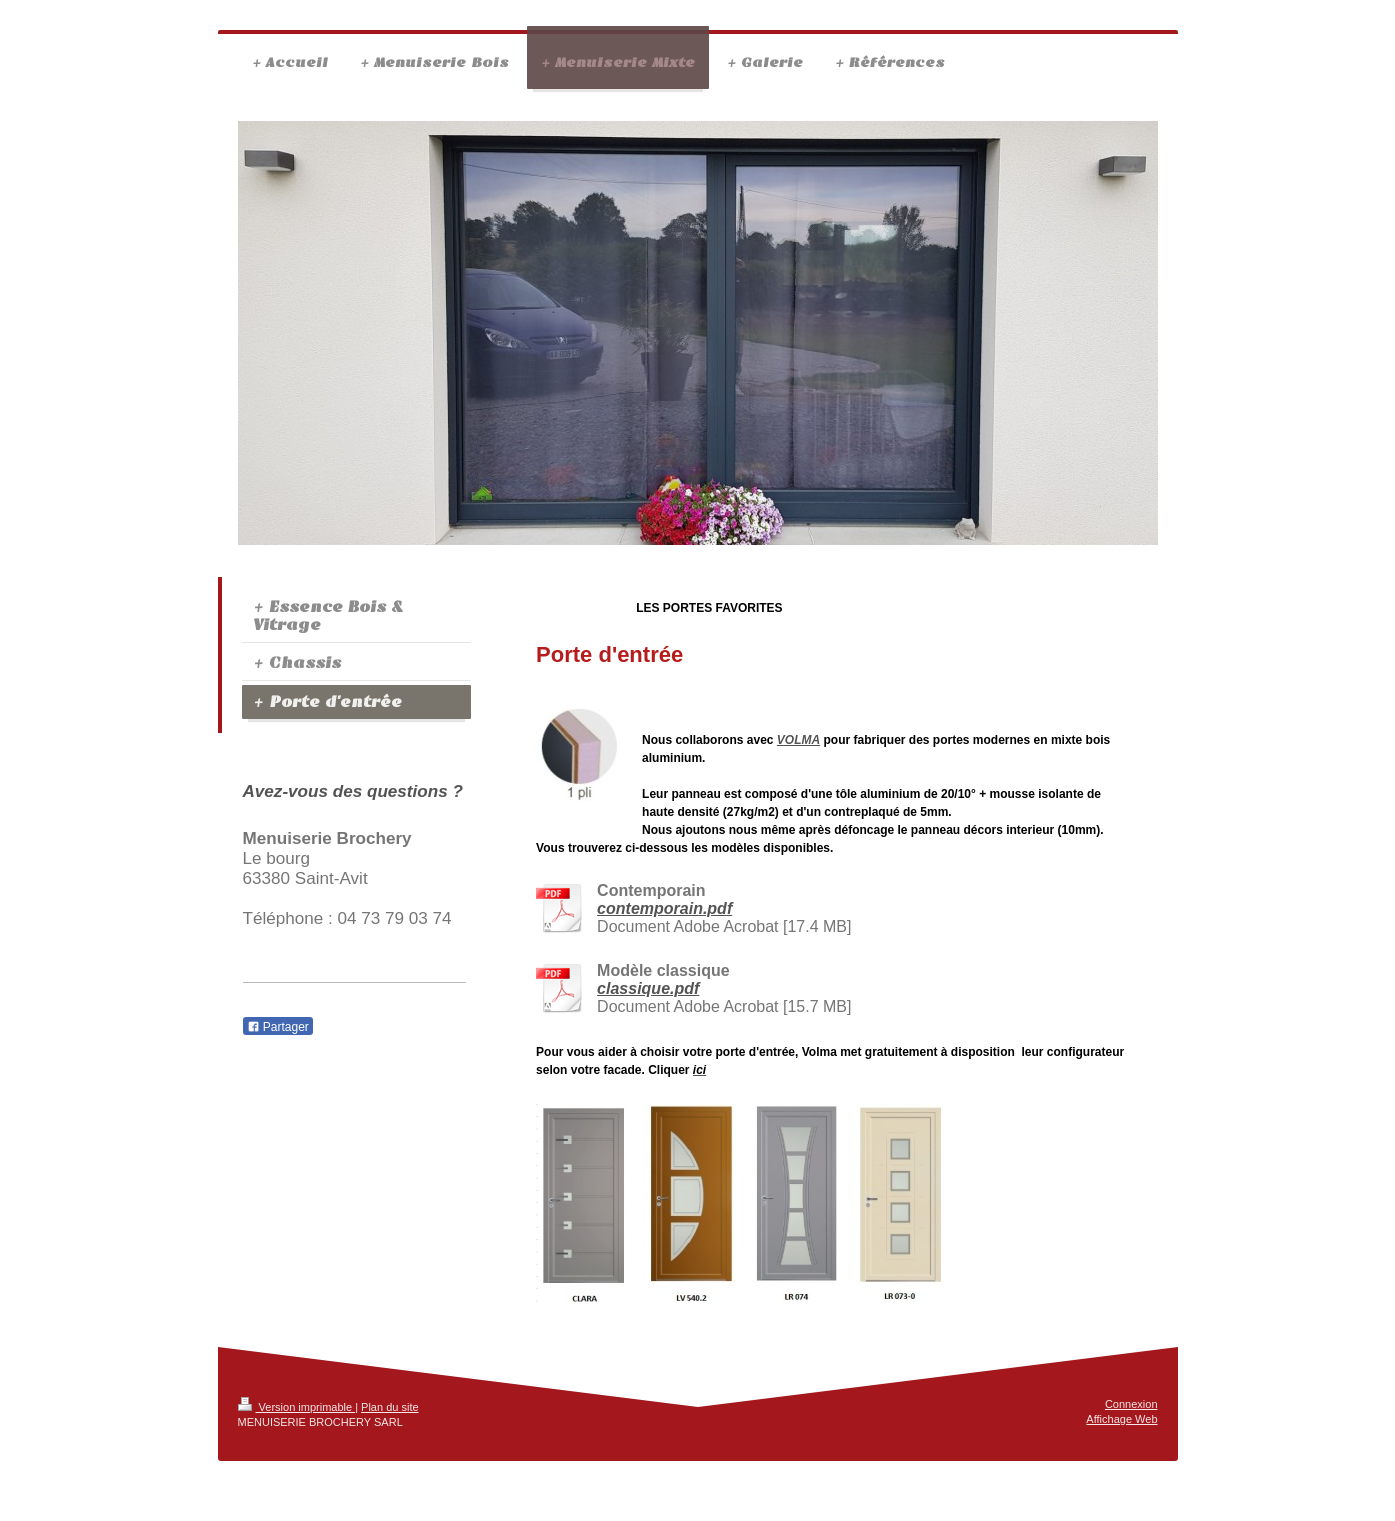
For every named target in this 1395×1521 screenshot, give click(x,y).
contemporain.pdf (664, 908)
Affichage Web (1121, 1419)
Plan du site (389, 1407)
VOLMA (798, 740)
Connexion (1131, 1404)
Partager (278, 1027)
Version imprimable (297, 1407)
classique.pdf (648, 988)
